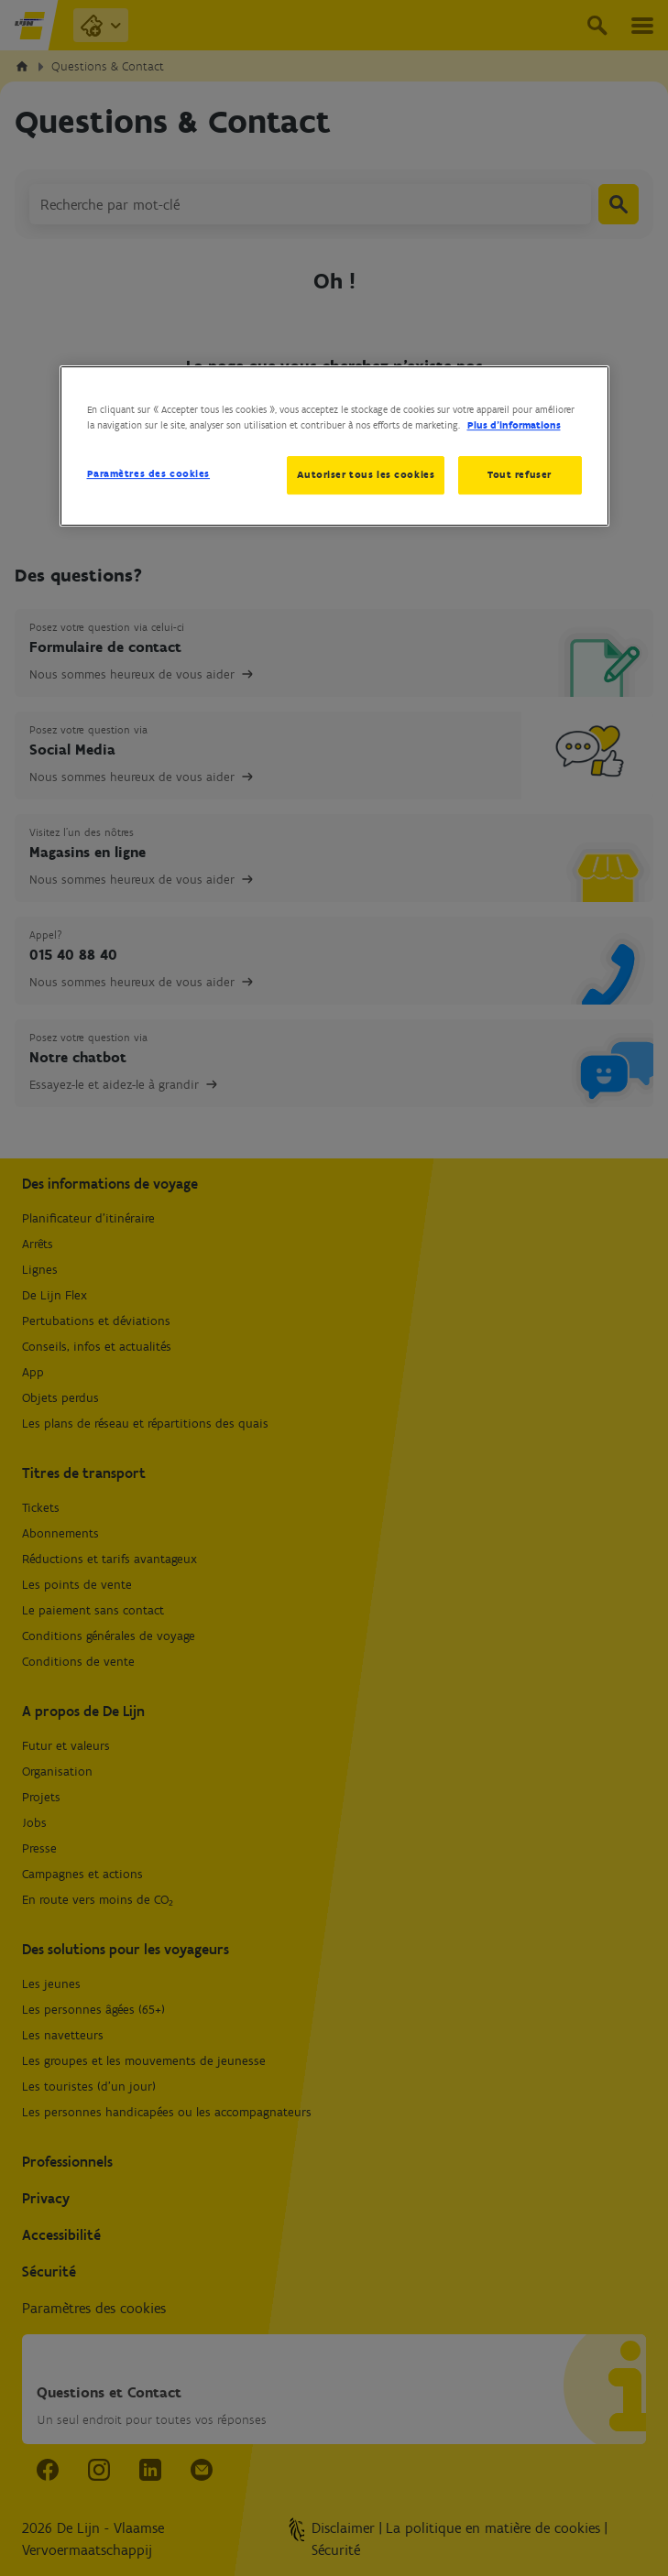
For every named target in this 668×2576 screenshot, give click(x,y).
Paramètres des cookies (149, 473)
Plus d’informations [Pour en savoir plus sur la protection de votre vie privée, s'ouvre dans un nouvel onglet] (514, 424)
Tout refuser (519, 474)
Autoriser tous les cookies (365, 474)
